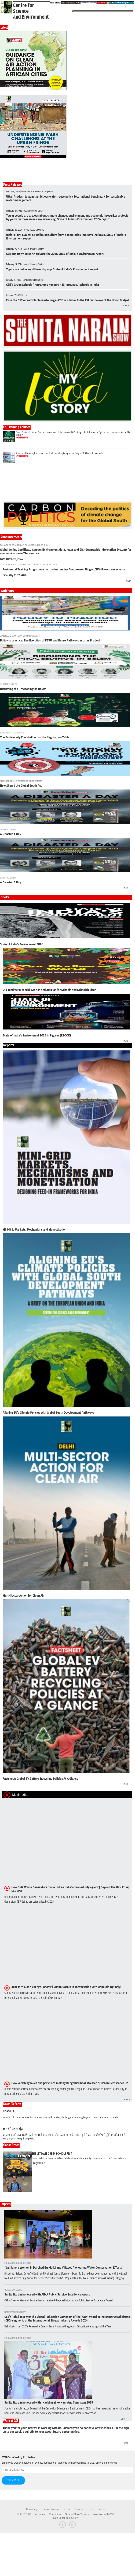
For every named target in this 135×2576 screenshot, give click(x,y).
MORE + (126, 305)
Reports (78, 2509)
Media (101, 2509)
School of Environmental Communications (24, 545)
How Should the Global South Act (21, 786)
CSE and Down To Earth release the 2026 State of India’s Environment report (55, 254)
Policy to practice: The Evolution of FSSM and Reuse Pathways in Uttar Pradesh (50, 640)
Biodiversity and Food (12, 733)
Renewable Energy (14, 2312)
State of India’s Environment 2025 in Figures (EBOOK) (37, 1035)
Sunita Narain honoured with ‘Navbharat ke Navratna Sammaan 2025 (48, 2402)
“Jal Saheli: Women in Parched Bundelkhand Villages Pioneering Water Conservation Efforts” (63, 2267)
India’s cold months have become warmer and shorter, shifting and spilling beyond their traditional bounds (60, 2117)
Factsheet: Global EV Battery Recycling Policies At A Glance (40, 1779)
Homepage (32, 2509)
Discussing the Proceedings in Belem (23, 689)
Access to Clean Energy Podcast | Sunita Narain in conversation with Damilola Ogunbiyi (66, 1987)
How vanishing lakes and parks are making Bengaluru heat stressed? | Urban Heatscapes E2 (69, 2083)
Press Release (51, 2509)
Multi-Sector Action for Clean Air (23, 1595)
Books (66, 2509)
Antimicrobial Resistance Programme (21, 781)
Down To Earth (8, 829)
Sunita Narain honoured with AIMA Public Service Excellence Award (47, 2294)
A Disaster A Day (10, 834)
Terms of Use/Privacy (77, 2514)
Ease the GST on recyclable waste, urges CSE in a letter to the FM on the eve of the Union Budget (67, 300)
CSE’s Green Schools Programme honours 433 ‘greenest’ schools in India (52, 285)
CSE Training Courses (16, 427)
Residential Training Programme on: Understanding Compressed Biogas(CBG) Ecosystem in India (59, 453)
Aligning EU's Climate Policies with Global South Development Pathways (48, 1413)
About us (40, 2514)
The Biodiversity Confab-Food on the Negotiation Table (34, 737)
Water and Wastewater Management (20, 636)
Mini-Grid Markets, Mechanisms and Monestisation (34, 1229)
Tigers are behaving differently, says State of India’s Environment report (52, 269)
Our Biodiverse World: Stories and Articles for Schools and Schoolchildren (49, 990)
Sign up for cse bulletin (65, 2517)
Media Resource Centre (17, 2263)
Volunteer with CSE (103, 2514)
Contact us (55, 2514)
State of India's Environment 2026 (21, 944)
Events (90, 2509)
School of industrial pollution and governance (30, 565)
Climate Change (8, 684)
